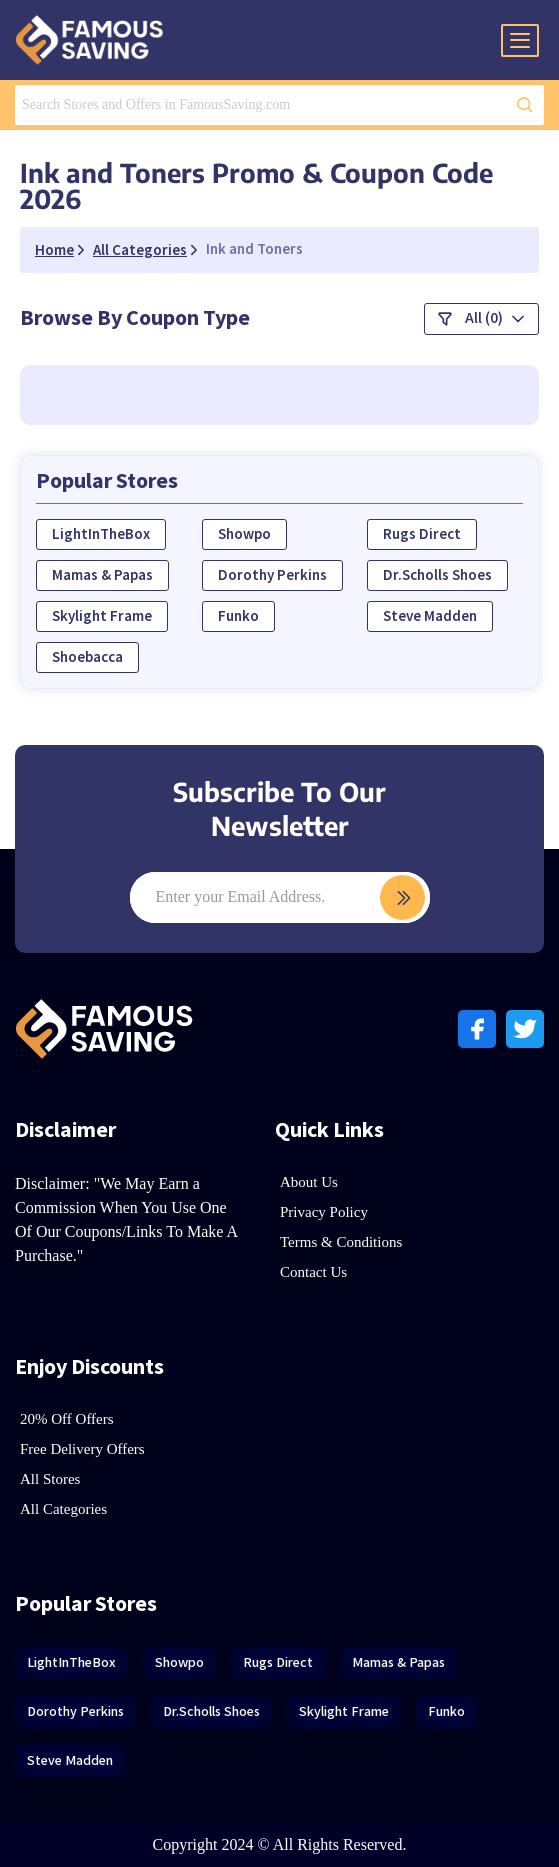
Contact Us (313, 1272)
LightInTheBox (101, 534)
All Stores (50, 1479)
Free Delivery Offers (82, 1449)
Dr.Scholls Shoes (437, 575)
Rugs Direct (422, 534)
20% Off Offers (67, 1419)
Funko (238, 616)
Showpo (244, 534)
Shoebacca (87, 657)
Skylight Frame (102, 616)
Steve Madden (430, 616)
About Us (309, 1182)
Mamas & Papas (102, 575)
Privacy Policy (324, 1212)
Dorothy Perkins (272, 575)
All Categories (63, 1509)
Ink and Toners (254, 249)
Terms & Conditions (341, 1242)
